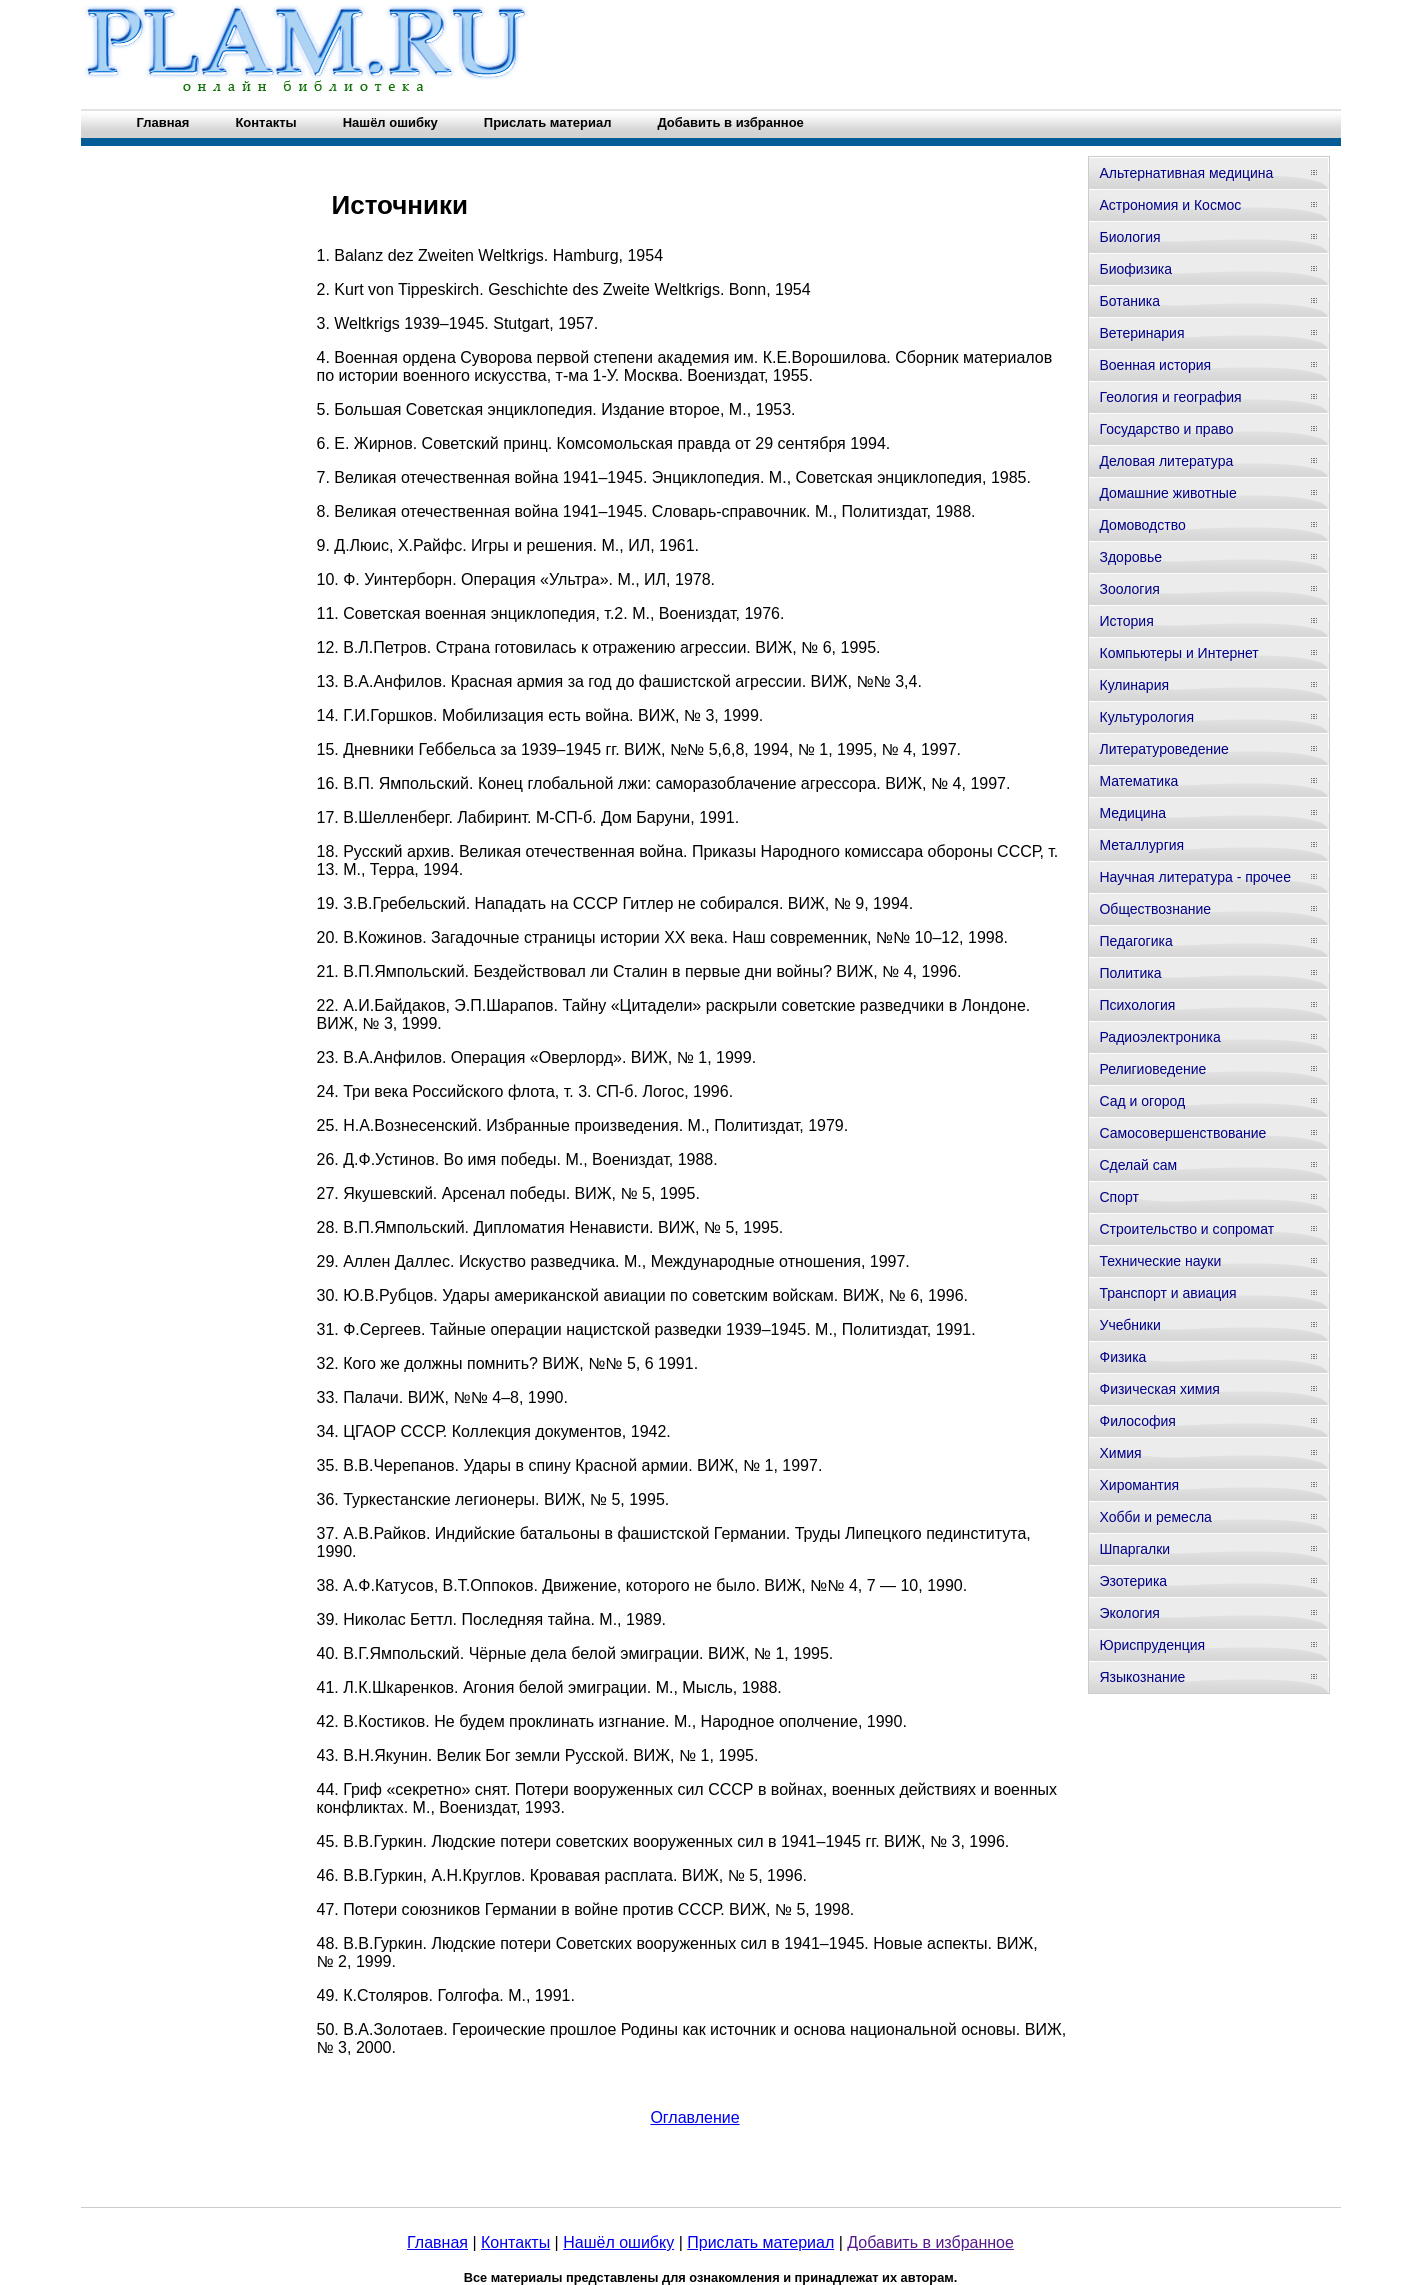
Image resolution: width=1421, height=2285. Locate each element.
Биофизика (1135, 269)
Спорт (1118, 1197)
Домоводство (1142, 525)
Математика (1138, 781)
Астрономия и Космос (1170, 205)
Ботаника (1129, 301)
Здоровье (1130, 557)
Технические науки (1160, 1261)
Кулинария (1134, 685)
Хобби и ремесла (1155, 1517)
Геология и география (1170, 397)
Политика (1130, 973)
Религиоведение (1152, 1069)
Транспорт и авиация (1167, 1293)
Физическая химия (1159, 1389)
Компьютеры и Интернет (1178, 653)
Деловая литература (1166, 461)
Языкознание (1142, 1677)
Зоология (1129, 589)
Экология (1129, 1613)
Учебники (1129, 1325)
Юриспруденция (1152, 1645)
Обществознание (1155, 909)
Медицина (1132, 813)
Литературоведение (1163, 749)
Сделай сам (1138, 1165)
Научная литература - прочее (1194, 877)
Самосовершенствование (1182, 1133)
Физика (1122, 1357)
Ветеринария (1141, 333)
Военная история (1155, 365)
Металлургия (1141, 845)
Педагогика (1135, 941)
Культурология (1146, 717)
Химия (1120, 1453)
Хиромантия (1139, 1485)
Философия (1137, 1421)
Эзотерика (1133, 1581)
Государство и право (1166, 429)
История (1126, 621)
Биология (1129, 237)
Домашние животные (1167, 493)
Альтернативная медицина (1186, 173)
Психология (1137, 1005)
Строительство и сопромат (1186, 1229)
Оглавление (694, 2117)
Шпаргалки (1134, 1549)
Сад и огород (1142, 1101)
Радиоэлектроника (1159, 1037)
